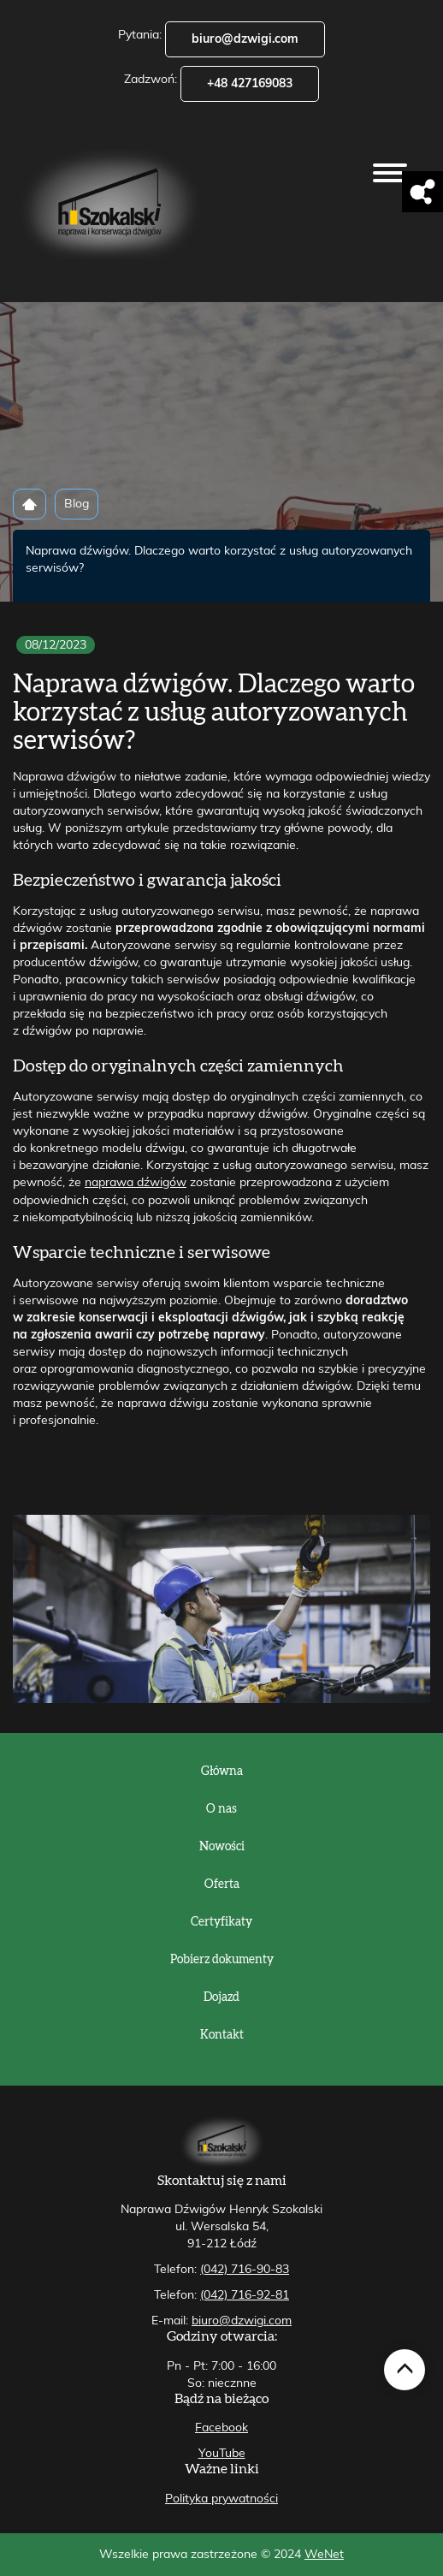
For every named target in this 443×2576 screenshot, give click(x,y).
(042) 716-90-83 (244, 2270)
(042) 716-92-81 (244, 2295)
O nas (221, 1809)
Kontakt (222, 2035)
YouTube (221, 2454)
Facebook (221, 2428)
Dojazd (221, 1997)
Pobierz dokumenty (222, 1960)
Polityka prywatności (221, 2499)
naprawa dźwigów (135, 1183)
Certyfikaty (221, 1922)
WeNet (324, 2555)
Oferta (221, 1884)
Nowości (222, 1847)
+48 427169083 (249, 84)
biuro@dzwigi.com (245, 39)
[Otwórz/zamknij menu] (389, 173)
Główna (222, 1772)
